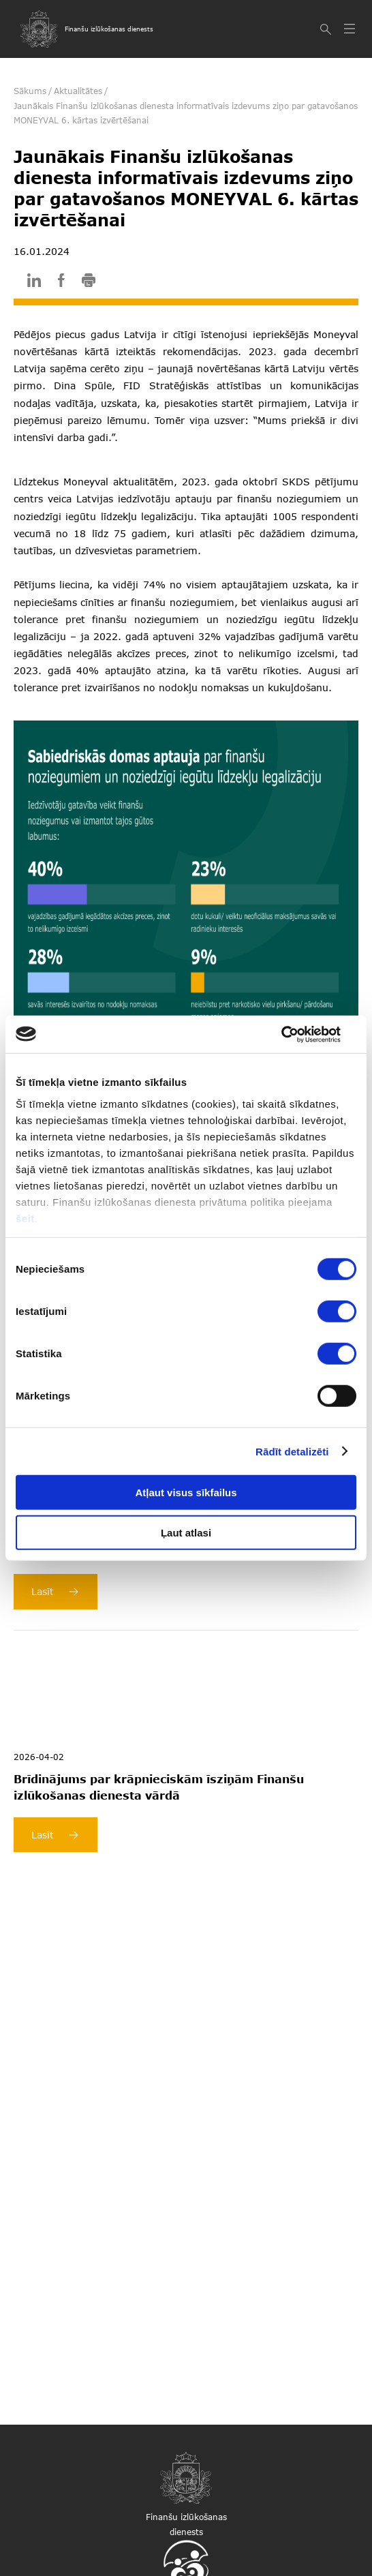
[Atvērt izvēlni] (351, 29)
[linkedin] (34, 282)
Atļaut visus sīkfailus (185, 1492)
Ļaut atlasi (186, 1533)
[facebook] (61, 282)
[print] (88, 282)
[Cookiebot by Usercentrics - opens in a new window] (296, 1034)
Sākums (30, 91)
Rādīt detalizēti (291, 1451)
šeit (25, 1218)
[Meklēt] (327, 29)
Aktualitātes (78, 91)
